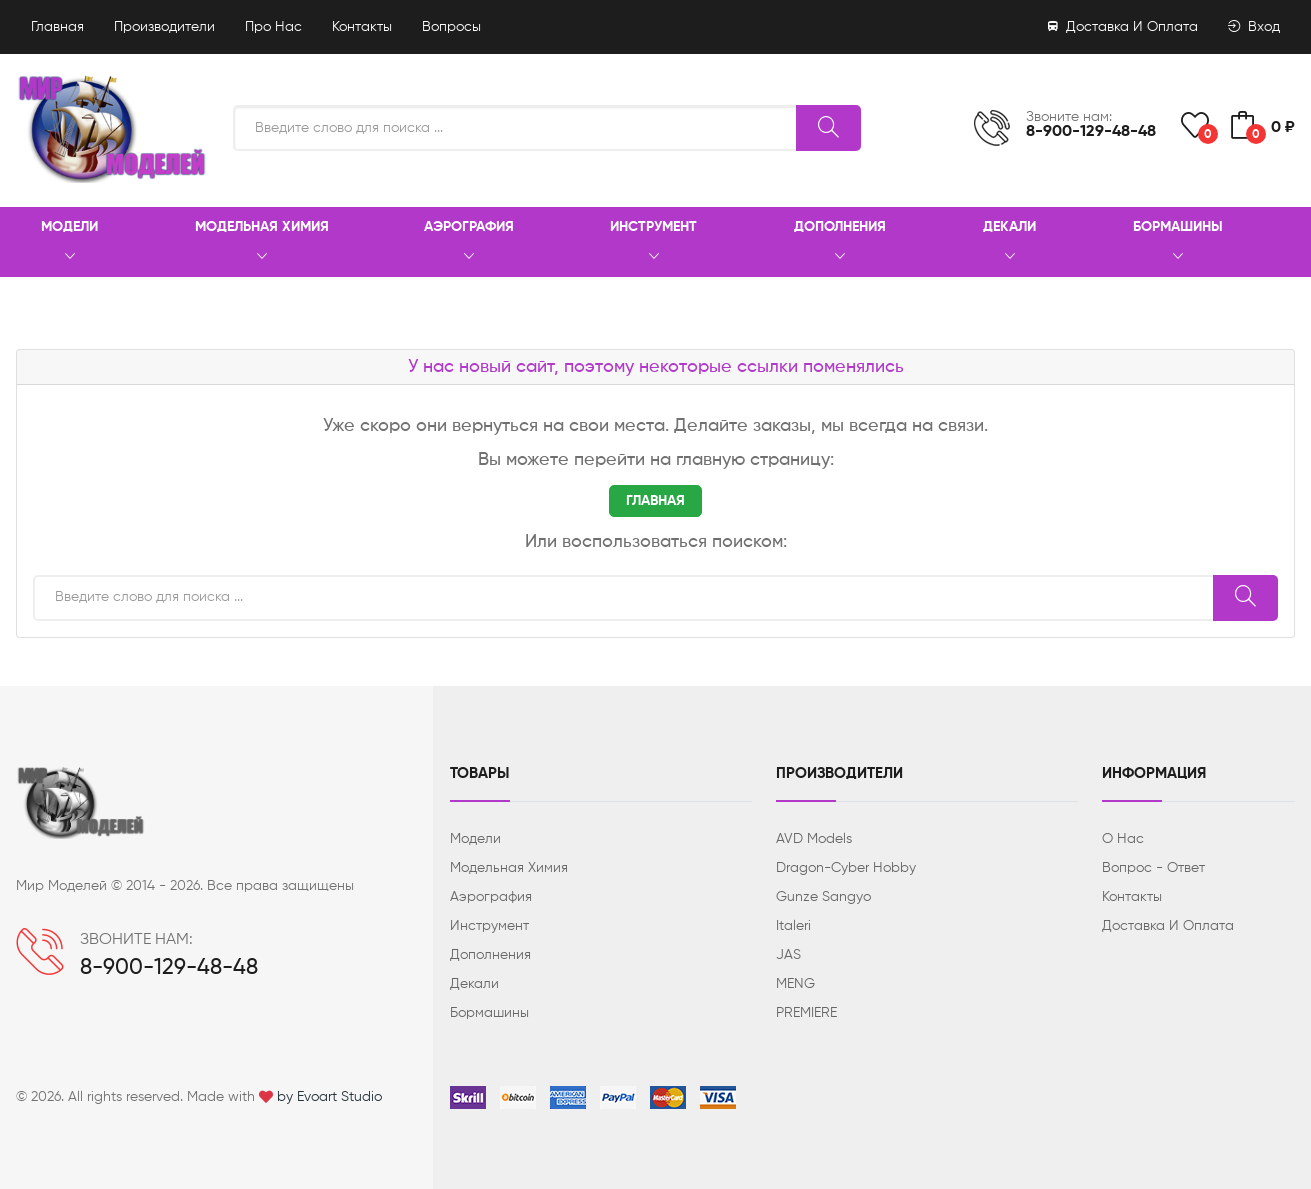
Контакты (362, 27)
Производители (164, 27)
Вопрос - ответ (1153, 868)
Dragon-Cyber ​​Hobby (846, 868)
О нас (1123, 839)
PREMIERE (806, 1013)
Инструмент (653, 243)
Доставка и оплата (1123, 27)
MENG (795, 984)
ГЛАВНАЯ (655, 501)
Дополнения (840, 243)
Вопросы (451, 27)
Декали (1009, 243)
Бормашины (1178, 243)
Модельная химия (262, 243)
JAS (788, 955)
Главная (57, 27)
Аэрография (469, 243)
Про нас (273, 27)
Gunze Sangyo (823, 897)
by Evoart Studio (329, 1097)
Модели (69, 243)
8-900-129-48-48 (1091, 132)
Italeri (793, 926)
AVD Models (814, 839)
